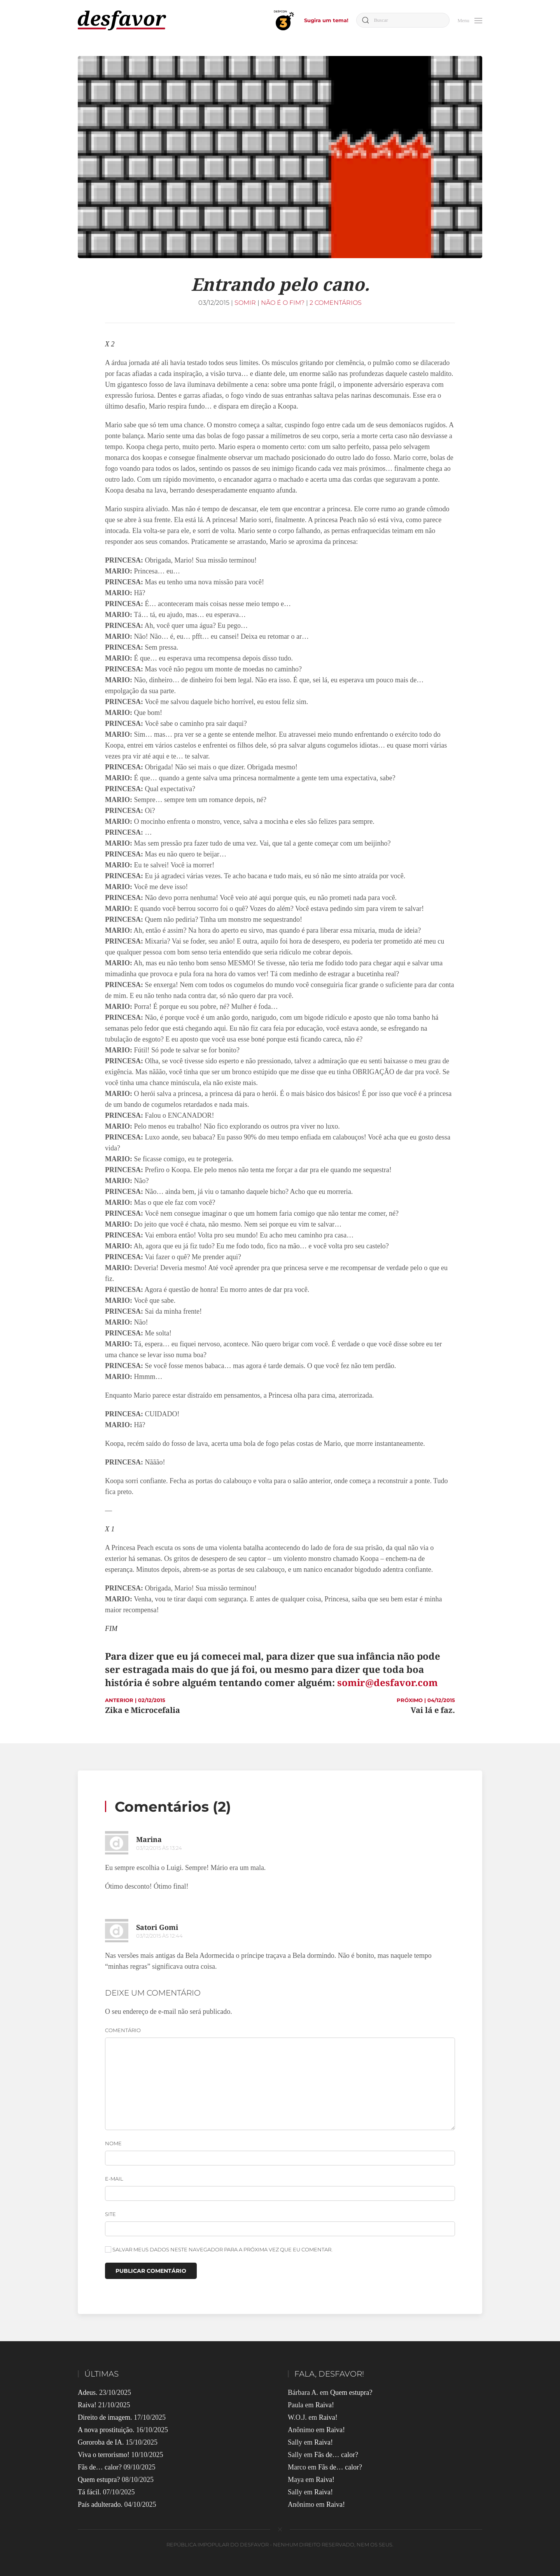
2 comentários (336, 302)
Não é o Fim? (282, 302)
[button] (469, 20)
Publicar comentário (151, 2270)
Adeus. (88, 2392)
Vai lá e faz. (433, 1710)
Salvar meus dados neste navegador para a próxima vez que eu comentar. (218, 2249)
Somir (245, 302)
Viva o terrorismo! (104, 2455)
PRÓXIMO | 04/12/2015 (426, 1700)
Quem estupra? (99, 2479)
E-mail (114, 2179)
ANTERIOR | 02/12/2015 (135, 1700)
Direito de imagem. (105, 2417)
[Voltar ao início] (122, 20)
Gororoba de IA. (101, 2442)
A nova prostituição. (106, 2430)
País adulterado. (100, 2504)
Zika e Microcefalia (142, 1710)
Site (110, 2214)
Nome (113, 2143)
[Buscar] (403, 20)
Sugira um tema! (326, 20)
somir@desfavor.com (387, 1682)
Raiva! (87, 2405)
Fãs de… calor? (100, 2467)
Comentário (123, 2030)
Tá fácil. (89, 2492)
